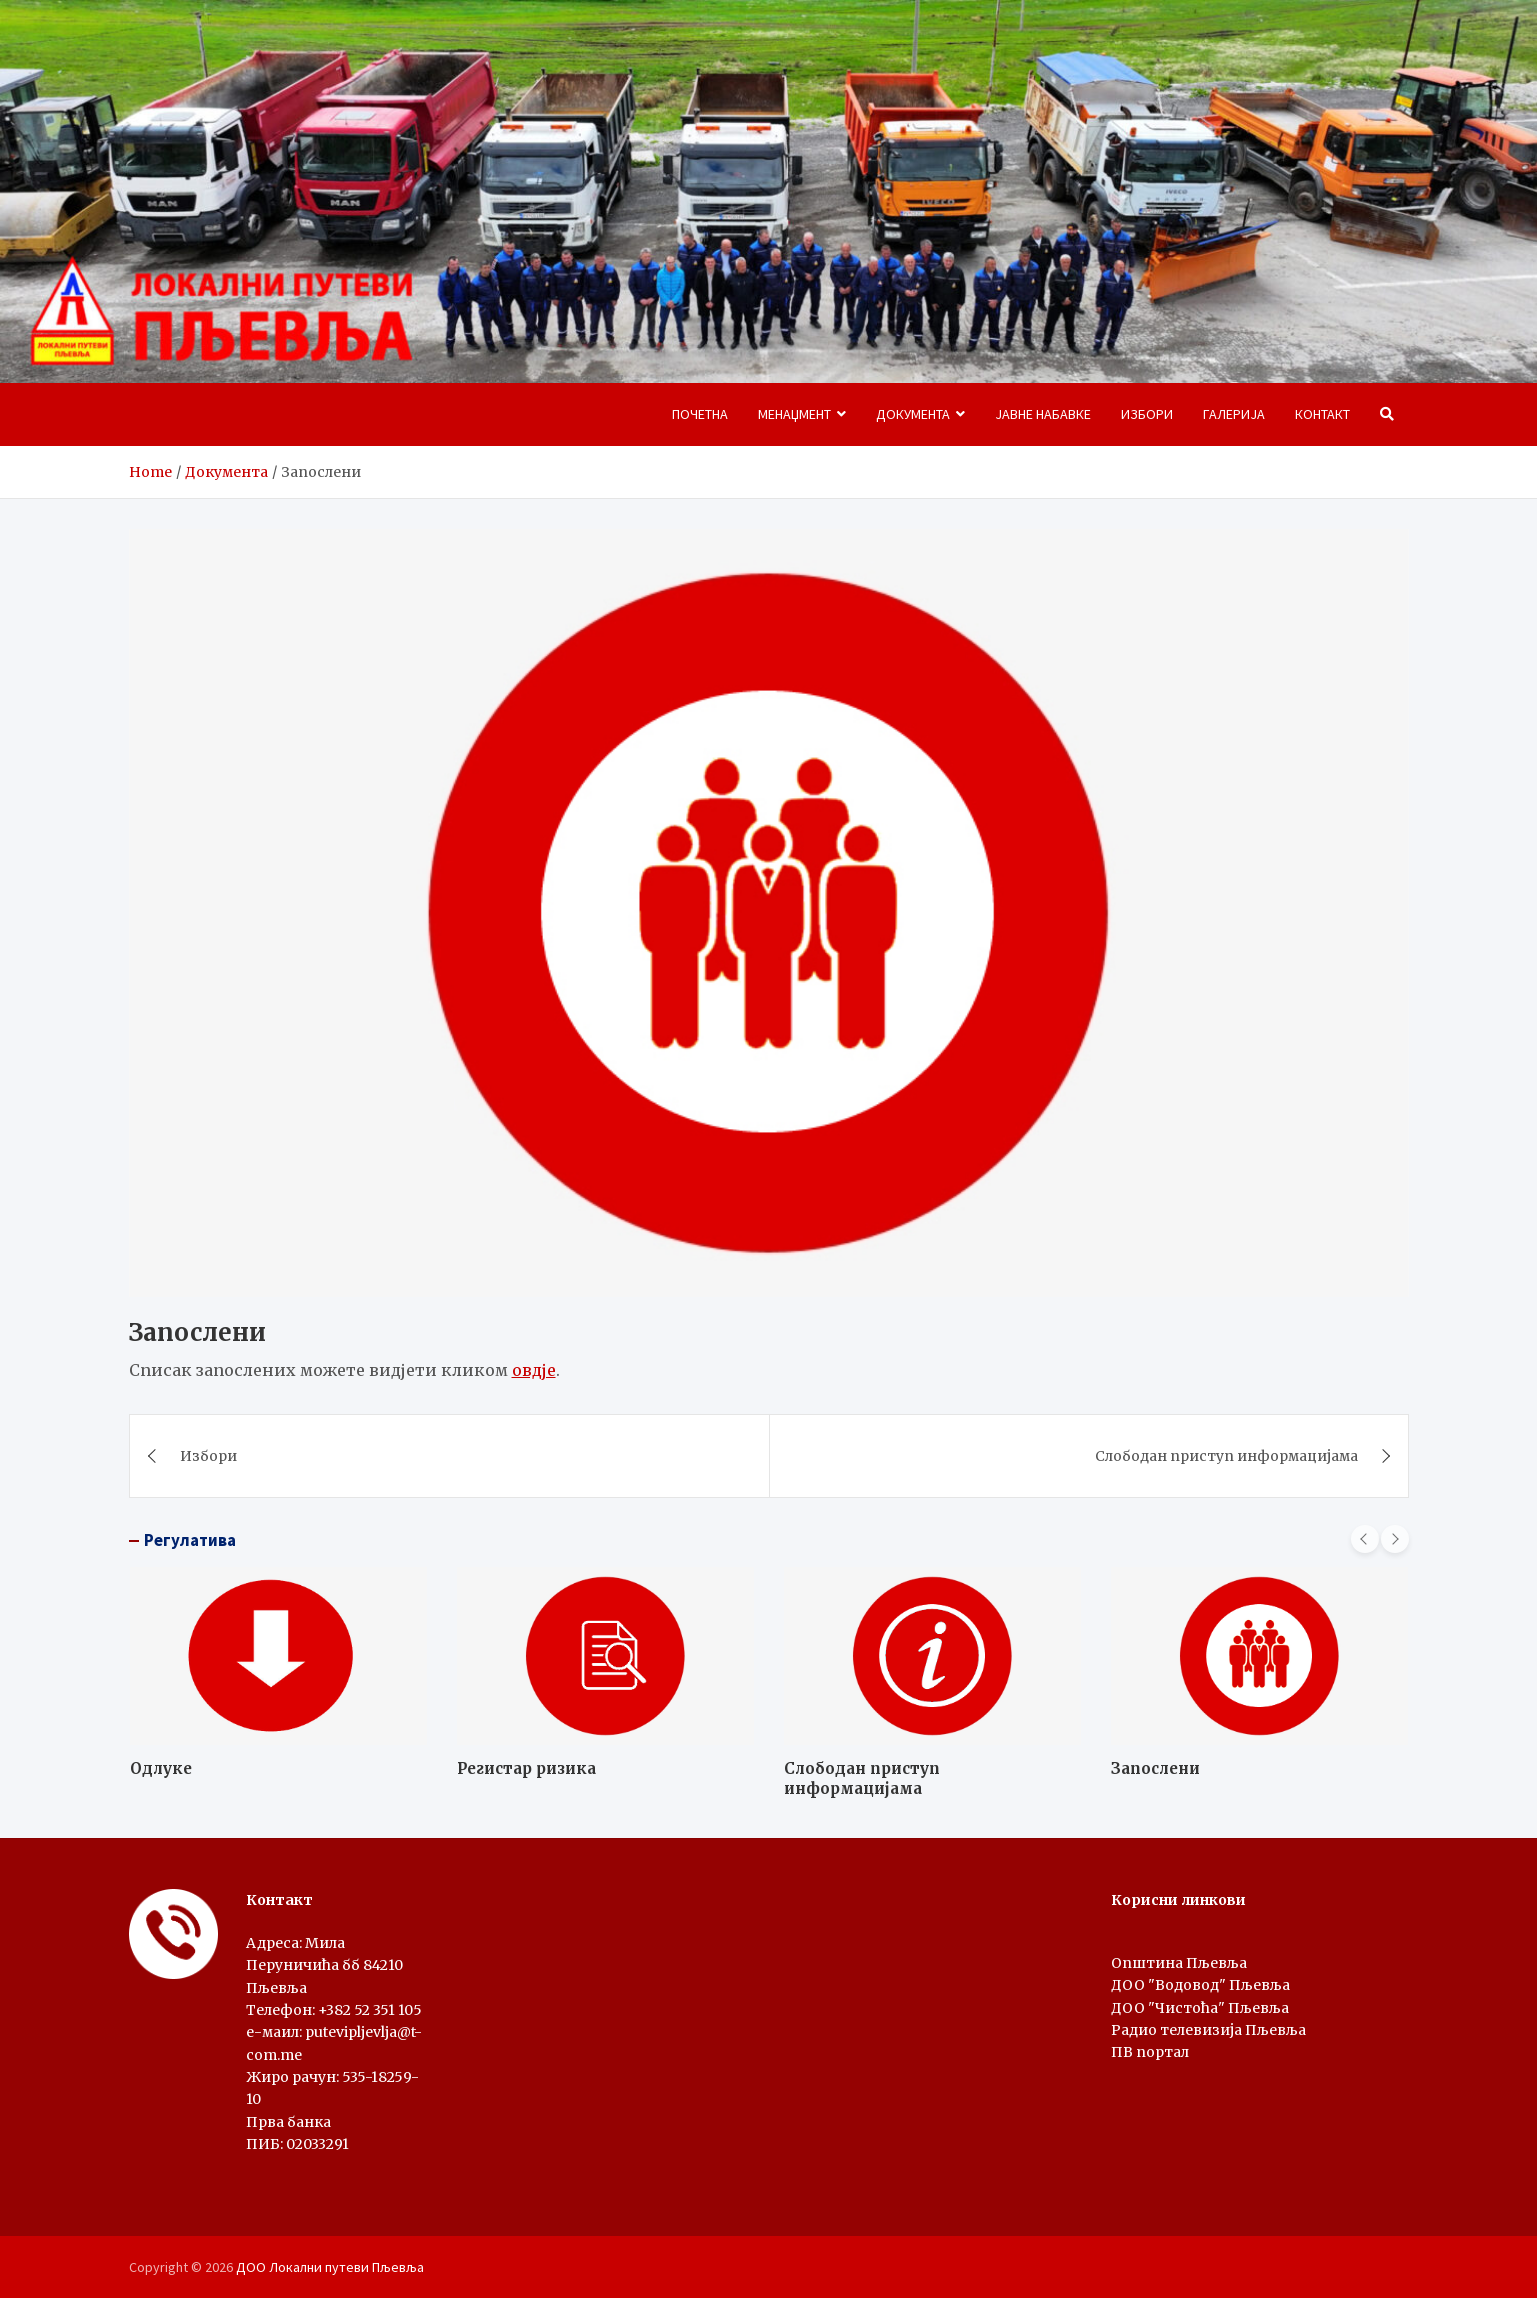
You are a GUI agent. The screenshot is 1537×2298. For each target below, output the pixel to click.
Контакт (1322, 414)
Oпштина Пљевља (1179, 1963)
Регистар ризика (526, 1768)
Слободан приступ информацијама (1226, 1456)
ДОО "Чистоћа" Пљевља (1200, 2008)
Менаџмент (794, 414)
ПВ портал (1150, 2052)
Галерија (1234, 414)
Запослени (1155, 1768)
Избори (1147, 414)
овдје (534, 1370)
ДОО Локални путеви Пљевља (330, 2267)
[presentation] (1365, 1539)
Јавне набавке (1043, 414)
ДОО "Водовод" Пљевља (1200, 1985)
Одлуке (161, 1768)
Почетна (700, 414)
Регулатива (190, 1540)
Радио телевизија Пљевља (1208, 2030)
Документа (913, 414)
